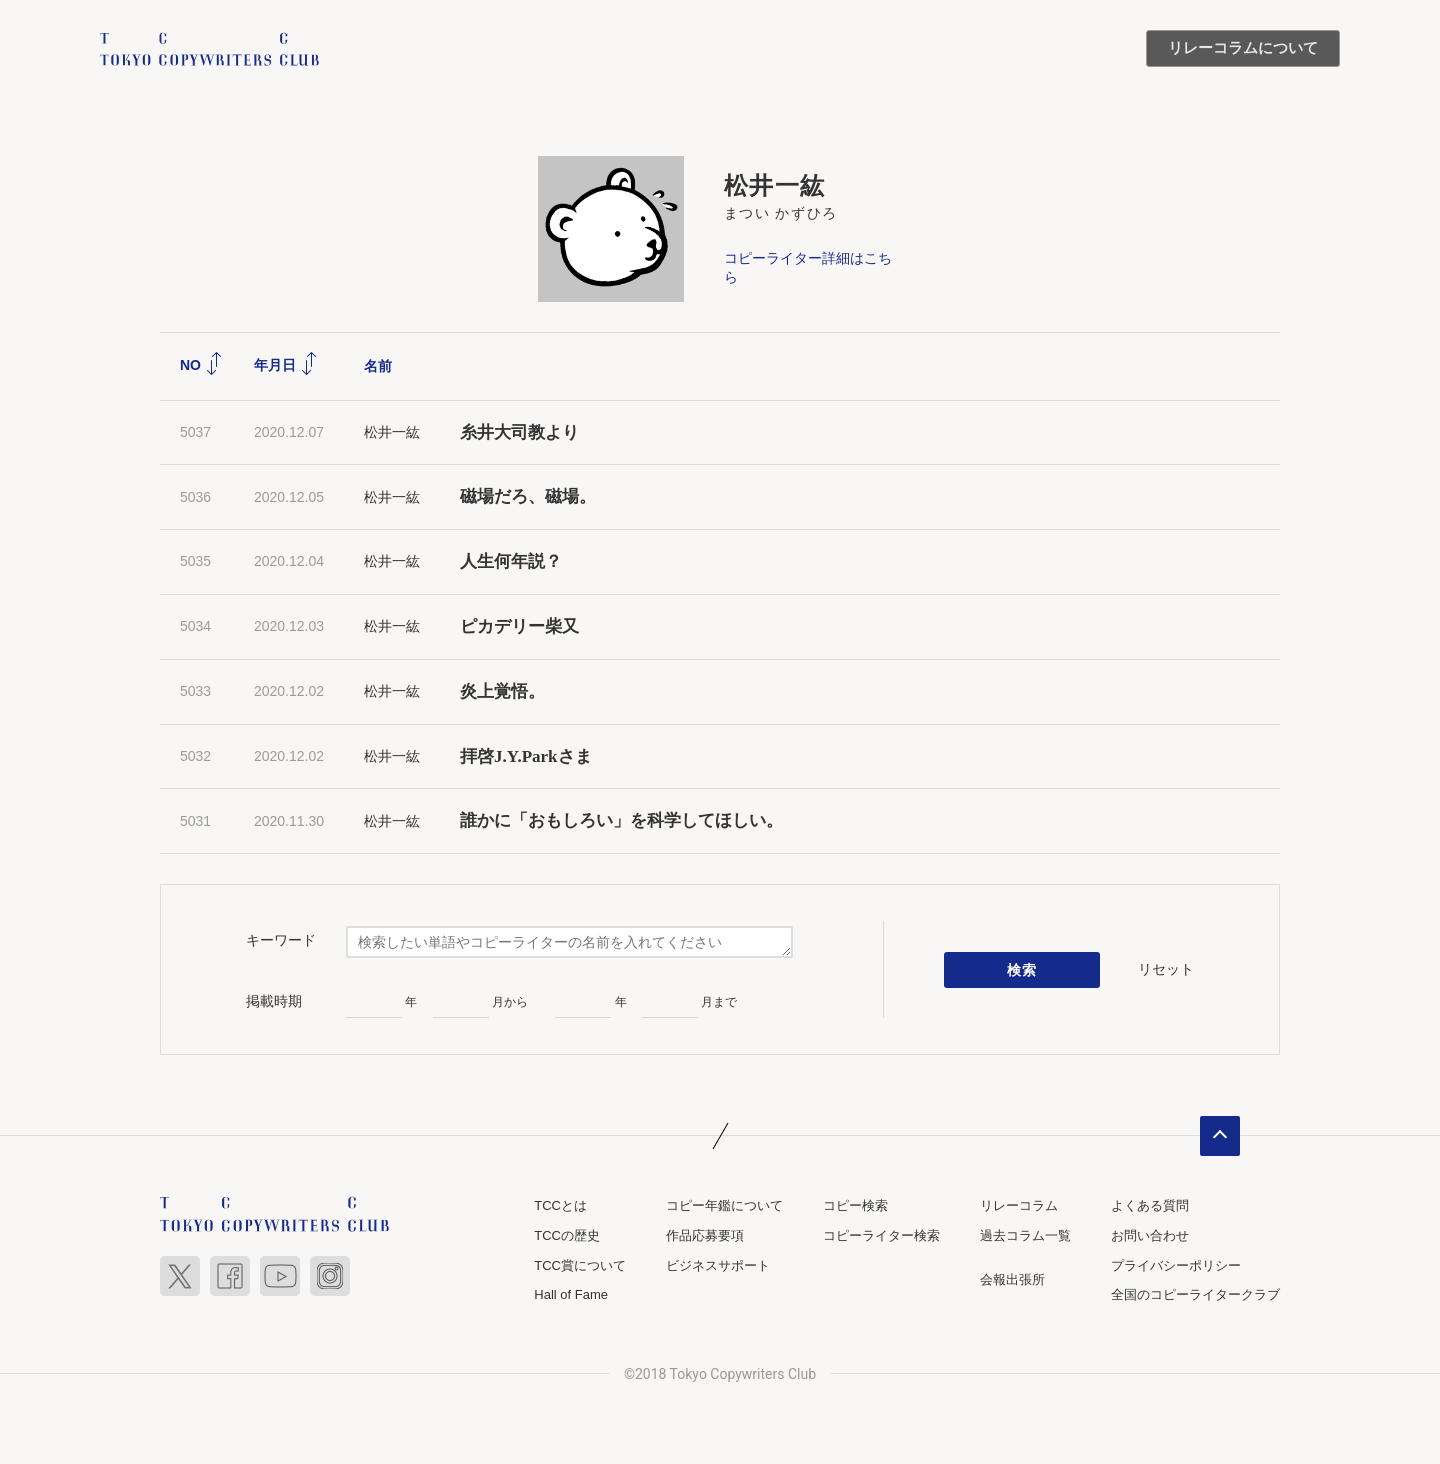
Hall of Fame (571, 1294)
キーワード (281, 940)
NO (201, 365)
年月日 (286, 365)
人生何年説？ (511, 561)
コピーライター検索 (881, 1235)
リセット (1166, 969)
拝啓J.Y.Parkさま (526, 756)
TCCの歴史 (567, 1235)
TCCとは (560, 1206)
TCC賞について (580, 1265)
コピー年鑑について (724, 1206)
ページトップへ (1220, 1137)
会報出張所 (1012, 1279)
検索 (1022, 970)
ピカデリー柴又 (519, 626)
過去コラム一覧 (1025, 1235)
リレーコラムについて (1243, 48)
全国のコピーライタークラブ (1195, 1294)
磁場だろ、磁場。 (528, 497)
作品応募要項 (705, 1235)
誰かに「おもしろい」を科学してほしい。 (621, 821)
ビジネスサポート (718, 1265)
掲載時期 (274, 1001)
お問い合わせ (1150, 1235)
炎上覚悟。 (502, 691)
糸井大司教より (519, 432)
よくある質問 (1150, 1206)
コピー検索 (855, 1206)
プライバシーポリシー (1176, 1265)
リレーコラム (1019, 1206)
